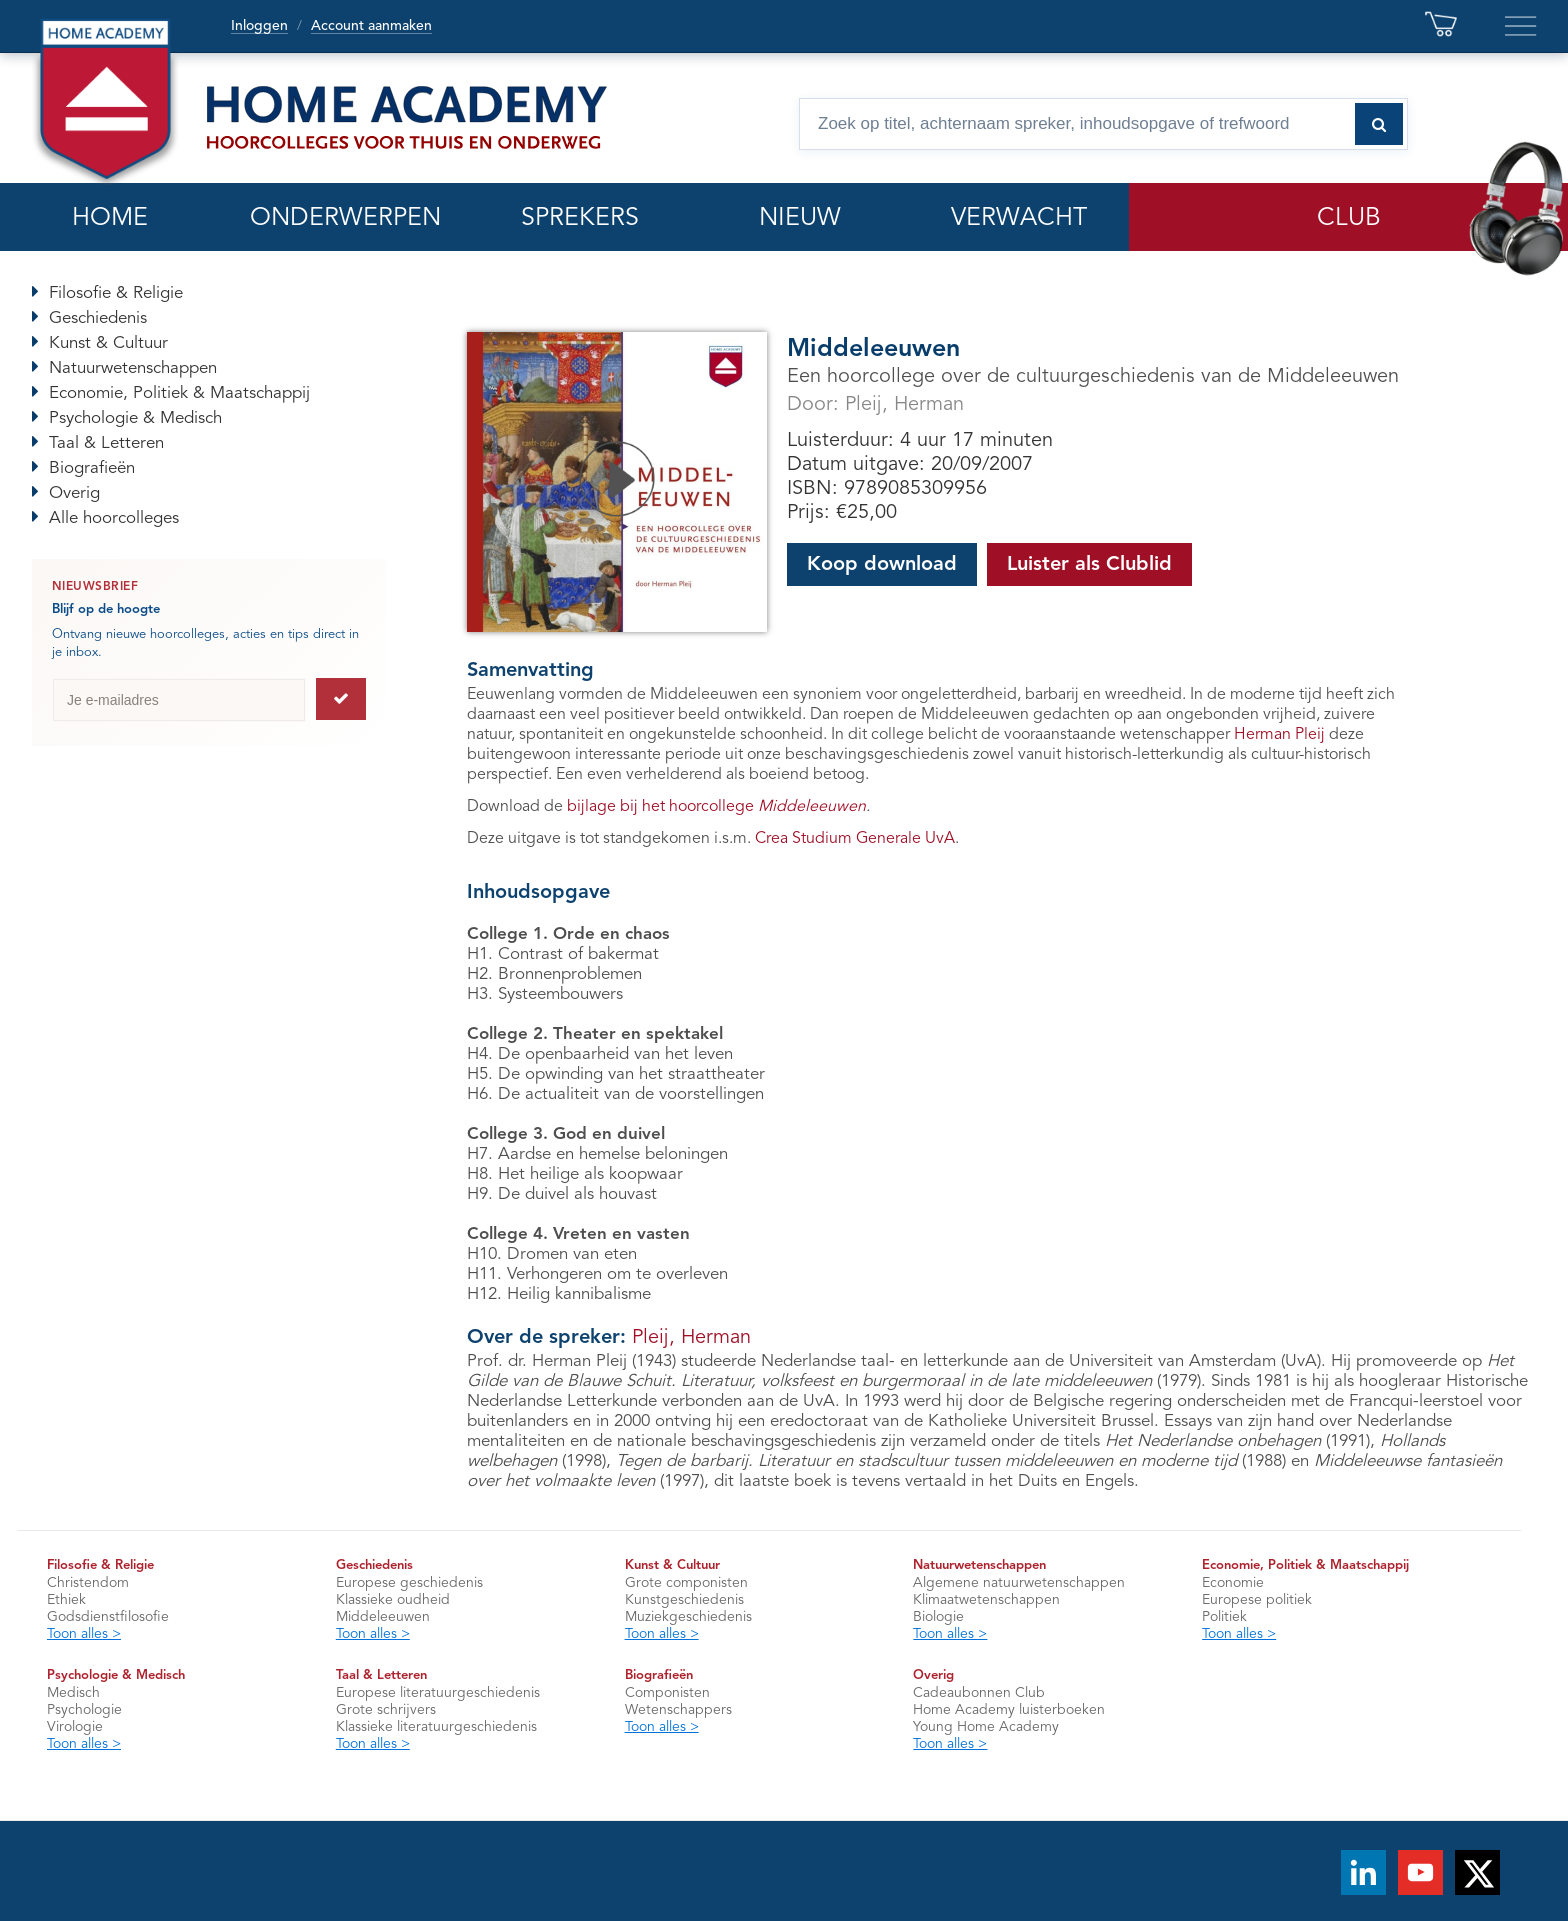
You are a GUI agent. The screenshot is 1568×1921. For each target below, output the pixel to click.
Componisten (667, 1693)
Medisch (73, 1693)
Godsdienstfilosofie (108, 1617)
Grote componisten (686, 1583)
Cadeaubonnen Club (979, 1693)
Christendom (88, 1583)
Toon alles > (84, 1634)
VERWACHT (1019, 218)
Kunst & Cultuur (108, 343)
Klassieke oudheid (393, 1600)
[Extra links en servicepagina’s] (1521, 26)
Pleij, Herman (904, 405)
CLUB (1349, 218)
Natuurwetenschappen (133, 368)
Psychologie (84, 1710)
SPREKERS (580, 218)
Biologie (938, 1617)
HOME (110, 218)
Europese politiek (1257, 1600)
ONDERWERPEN (345, 218)
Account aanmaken (371, 26)
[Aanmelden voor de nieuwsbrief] (341, 699)
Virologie (75, 1727)
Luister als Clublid (1089, 565)
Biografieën (92, 468)
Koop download (882, 565)
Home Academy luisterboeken (1009, 1710)
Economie (1233, 1583)
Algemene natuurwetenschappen (1019, 1583)
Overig (74, 493)
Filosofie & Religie (116, 293)
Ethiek (66, 1600)
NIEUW (800, 218)
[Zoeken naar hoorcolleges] (1379, 124)
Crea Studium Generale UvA (855, 839)
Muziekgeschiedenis (688, 1617)
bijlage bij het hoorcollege (716, 807)
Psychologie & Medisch (135, 418)
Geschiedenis (98, 318)
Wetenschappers (678, 1710)
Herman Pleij (1279, 735)
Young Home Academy (986, 1727)
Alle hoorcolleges (114, 518)
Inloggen (259, 26)
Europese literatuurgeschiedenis (438, 1693)
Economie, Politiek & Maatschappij (179, 393)
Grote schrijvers (386, 1710)
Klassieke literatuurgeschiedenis (436, 1727)
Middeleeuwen (383, 1617)
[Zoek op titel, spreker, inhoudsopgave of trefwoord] (1103, 124)
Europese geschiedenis (409, 1583)
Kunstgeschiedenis (684, 1600)
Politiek (1224, 1617)
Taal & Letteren (106, 443)
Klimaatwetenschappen (986, 1600)
